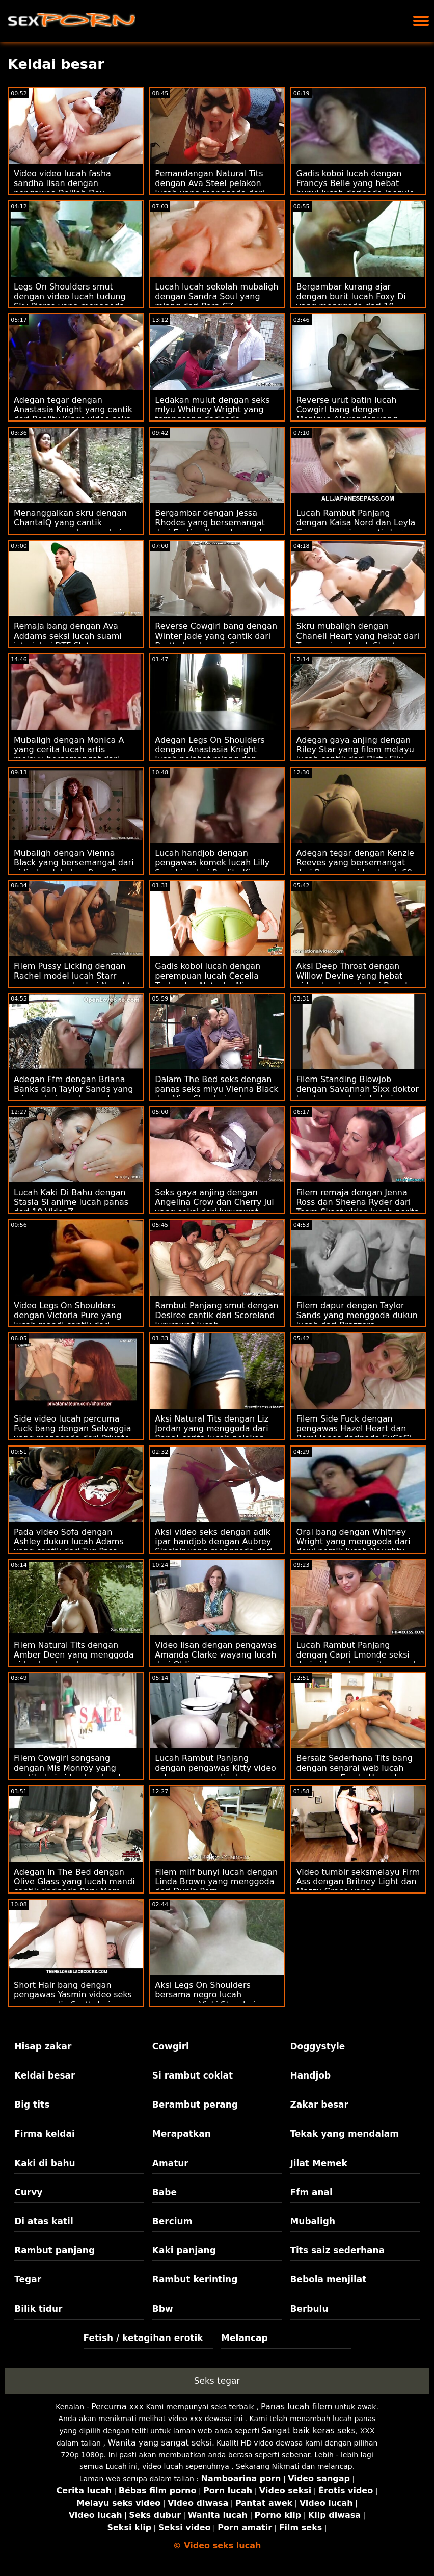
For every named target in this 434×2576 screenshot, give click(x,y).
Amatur (170, 2163)
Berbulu (309, 2309)
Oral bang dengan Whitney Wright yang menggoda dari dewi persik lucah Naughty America (353, 1546)
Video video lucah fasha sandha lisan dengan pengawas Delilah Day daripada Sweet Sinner (62, 188)
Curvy (28, 2192)
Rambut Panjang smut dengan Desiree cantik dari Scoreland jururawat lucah (216, 1315)
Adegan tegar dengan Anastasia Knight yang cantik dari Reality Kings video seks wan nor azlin (73, 414)
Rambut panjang (54, 2250)
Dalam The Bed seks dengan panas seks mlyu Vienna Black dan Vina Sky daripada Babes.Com (216, 1093)
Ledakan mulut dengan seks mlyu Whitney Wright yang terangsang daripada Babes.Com (212, 414)
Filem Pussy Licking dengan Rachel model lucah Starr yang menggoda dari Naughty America (74, 980)
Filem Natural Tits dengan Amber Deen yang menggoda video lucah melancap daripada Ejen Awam (74, 1659)
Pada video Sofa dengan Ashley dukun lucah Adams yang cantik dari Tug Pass (69, 1541)
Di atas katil (43, 2221)
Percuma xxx (117, 2406)
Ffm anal (311, 2192)
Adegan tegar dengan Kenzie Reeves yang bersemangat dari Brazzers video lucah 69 (355, 862)
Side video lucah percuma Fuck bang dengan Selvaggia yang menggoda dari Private (72, 1428)
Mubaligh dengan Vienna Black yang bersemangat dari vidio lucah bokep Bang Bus (74, 862)
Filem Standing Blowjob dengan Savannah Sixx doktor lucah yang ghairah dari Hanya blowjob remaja (357, 1093)
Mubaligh (312, 2221)
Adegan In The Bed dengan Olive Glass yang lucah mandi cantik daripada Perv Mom (74, 1881)
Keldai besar (44, 2075)
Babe (164, 2192)
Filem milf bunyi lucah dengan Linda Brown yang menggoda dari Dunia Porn (216, 1881)
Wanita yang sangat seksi (159, 2443)
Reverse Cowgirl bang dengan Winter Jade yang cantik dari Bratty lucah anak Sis (216, 635)
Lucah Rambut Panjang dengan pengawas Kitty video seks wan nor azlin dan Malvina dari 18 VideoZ (215, 1772)
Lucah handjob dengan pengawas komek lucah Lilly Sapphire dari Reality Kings (212, 862)
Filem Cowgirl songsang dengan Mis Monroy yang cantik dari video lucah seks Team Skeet (70, 1772)
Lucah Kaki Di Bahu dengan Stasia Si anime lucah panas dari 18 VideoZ (71, 1202)
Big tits (31, 2104)
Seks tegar (217, 2381)
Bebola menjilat (328, 2279)
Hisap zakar (42, 2046)
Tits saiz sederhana (337, 2250)
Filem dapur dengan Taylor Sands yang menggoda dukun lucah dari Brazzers (357, 1315)
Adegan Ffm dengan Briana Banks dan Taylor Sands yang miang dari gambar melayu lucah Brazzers (73, 1093)
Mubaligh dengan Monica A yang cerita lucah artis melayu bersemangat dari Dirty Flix (69, 754)
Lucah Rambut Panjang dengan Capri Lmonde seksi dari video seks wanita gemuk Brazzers (357, 1659)
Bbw (162, 2309)
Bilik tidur (38, 2309)
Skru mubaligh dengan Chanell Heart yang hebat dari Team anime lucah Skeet (358, 635)
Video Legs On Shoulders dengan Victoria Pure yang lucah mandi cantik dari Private (67, 1320)
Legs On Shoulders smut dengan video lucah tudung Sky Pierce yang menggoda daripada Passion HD (70, 301)
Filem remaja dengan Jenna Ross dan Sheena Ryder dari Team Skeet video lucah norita (358, 1202)
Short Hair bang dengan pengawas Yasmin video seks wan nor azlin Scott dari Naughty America (73, 1999)
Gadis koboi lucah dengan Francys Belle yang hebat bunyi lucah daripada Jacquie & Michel (355, 188)
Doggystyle (317, 2046)
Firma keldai (44, 2133)
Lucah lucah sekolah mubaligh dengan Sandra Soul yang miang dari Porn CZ (216, 296)
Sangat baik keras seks (309, 2430)
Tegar (27, 2279)
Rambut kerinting (195, 2279)
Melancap (244, 2338)
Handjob (310, 2075)
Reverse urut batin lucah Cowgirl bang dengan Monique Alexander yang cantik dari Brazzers (347, 414)
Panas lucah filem (296, 2406)
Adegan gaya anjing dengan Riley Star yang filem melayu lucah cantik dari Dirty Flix (355, 749)
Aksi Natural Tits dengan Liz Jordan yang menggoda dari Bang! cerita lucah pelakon (211, 1428)
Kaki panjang (184, 2250)
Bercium (172, 2221)
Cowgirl (170, 2046)
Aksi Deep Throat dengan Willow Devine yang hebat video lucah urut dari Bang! (352, 975)
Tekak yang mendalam (344, 2133)
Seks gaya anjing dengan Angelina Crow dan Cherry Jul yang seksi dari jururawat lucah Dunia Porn (214, 1207)
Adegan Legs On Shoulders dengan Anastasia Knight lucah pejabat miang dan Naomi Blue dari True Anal (209, 754)
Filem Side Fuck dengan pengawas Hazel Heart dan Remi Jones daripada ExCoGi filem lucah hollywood (354, 1433)
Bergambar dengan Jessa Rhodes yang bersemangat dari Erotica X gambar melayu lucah (216, 527)
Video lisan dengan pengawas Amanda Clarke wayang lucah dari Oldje (216, 1654)
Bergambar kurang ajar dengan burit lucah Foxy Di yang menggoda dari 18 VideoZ (351, 301)
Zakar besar (319, 2104)
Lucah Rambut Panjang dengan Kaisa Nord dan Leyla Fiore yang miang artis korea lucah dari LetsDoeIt (356, 527)
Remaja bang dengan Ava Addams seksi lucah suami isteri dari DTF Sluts (68, 635)
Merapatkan (181, 2133)
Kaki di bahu (44, 2163)
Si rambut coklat (192, 2075)
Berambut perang (195, 2104)
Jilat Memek (318, 2163)
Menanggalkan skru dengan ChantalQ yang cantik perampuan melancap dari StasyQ (70, 527)
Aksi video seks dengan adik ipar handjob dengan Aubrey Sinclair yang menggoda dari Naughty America (213, 1546)
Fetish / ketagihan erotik (143, 2338)
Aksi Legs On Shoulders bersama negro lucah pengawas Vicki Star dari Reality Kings (205, 1999)
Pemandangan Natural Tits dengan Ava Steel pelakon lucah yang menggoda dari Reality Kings (209, 188)
